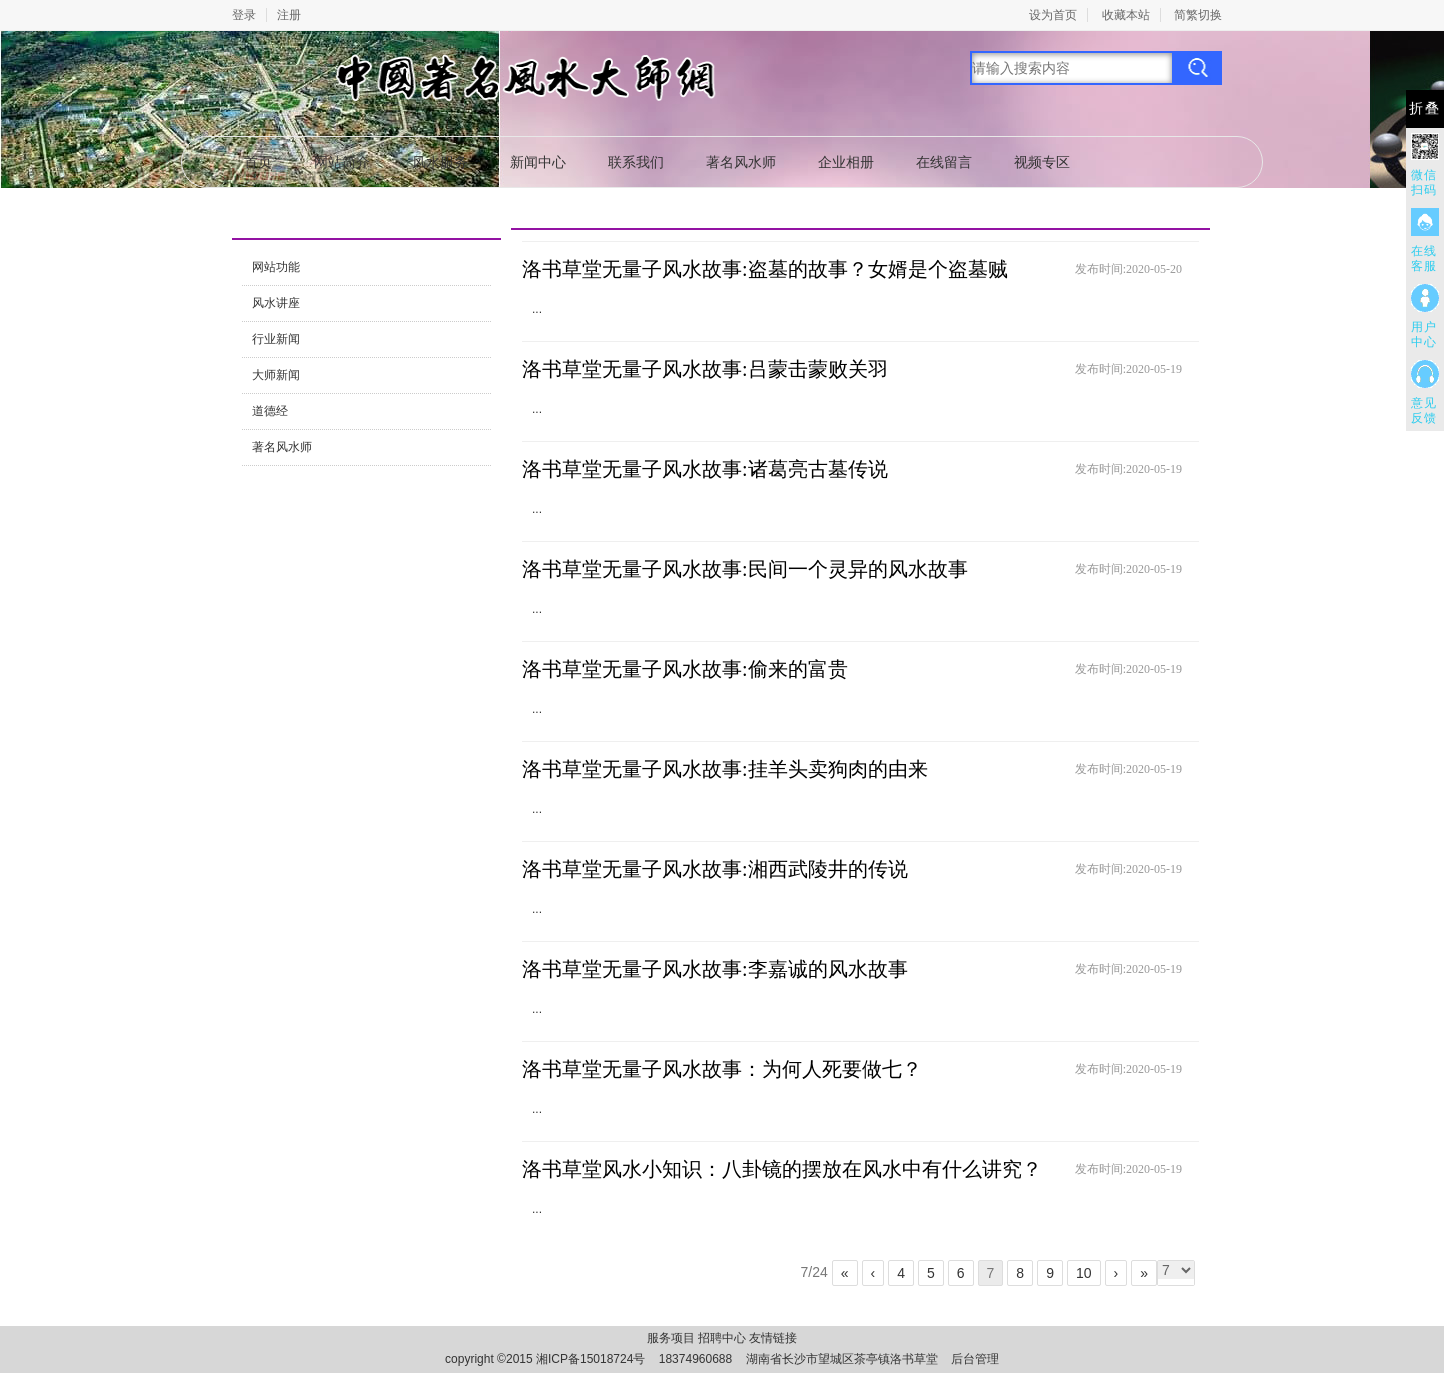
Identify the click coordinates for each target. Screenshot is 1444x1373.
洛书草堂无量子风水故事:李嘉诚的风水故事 (715, 969)
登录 (244, 15)
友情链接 (773, 1338)
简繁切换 (1198, 15)
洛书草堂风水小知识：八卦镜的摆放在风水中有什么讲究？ (782, 1169)
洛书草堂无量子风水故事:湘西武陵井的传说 (715, 869)
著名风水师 (741, 162)
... (537, 309)
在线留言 (944, 162)
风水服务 (440, 162)
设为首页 (1053, 15)
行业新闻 (276, 339)
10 (1084, 1273)
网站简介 (342, 162)
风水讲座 (276, 303)
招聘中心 (722, 1338)
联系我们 (636, 162)
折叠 (1425, 108)
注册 (289, 15)
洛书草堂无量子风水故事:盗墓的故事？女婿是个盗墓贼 (765, 269)
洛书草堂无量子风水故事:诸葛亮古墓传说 (705, 469)
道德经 (270, 411)
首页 (258, 162)
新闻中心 (538, 162)
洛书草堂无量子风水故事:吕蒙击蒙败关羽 (705, 369)
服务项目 (671, 1338)
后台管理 (975, 1359)
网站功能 (276, 267)
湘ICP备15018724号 (590, 1359)
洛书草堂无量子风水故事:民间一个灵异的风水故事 (745, 569)
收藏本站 (1126, 15)
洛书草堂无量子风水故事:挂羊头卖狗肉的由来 (725, 769)
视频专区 (1042, 162)
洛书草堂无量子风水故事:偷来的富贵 (685, 669)
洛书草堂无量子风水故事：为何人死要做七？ (722, 1069)
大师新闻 (276, 375)
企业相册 (846, 162)
